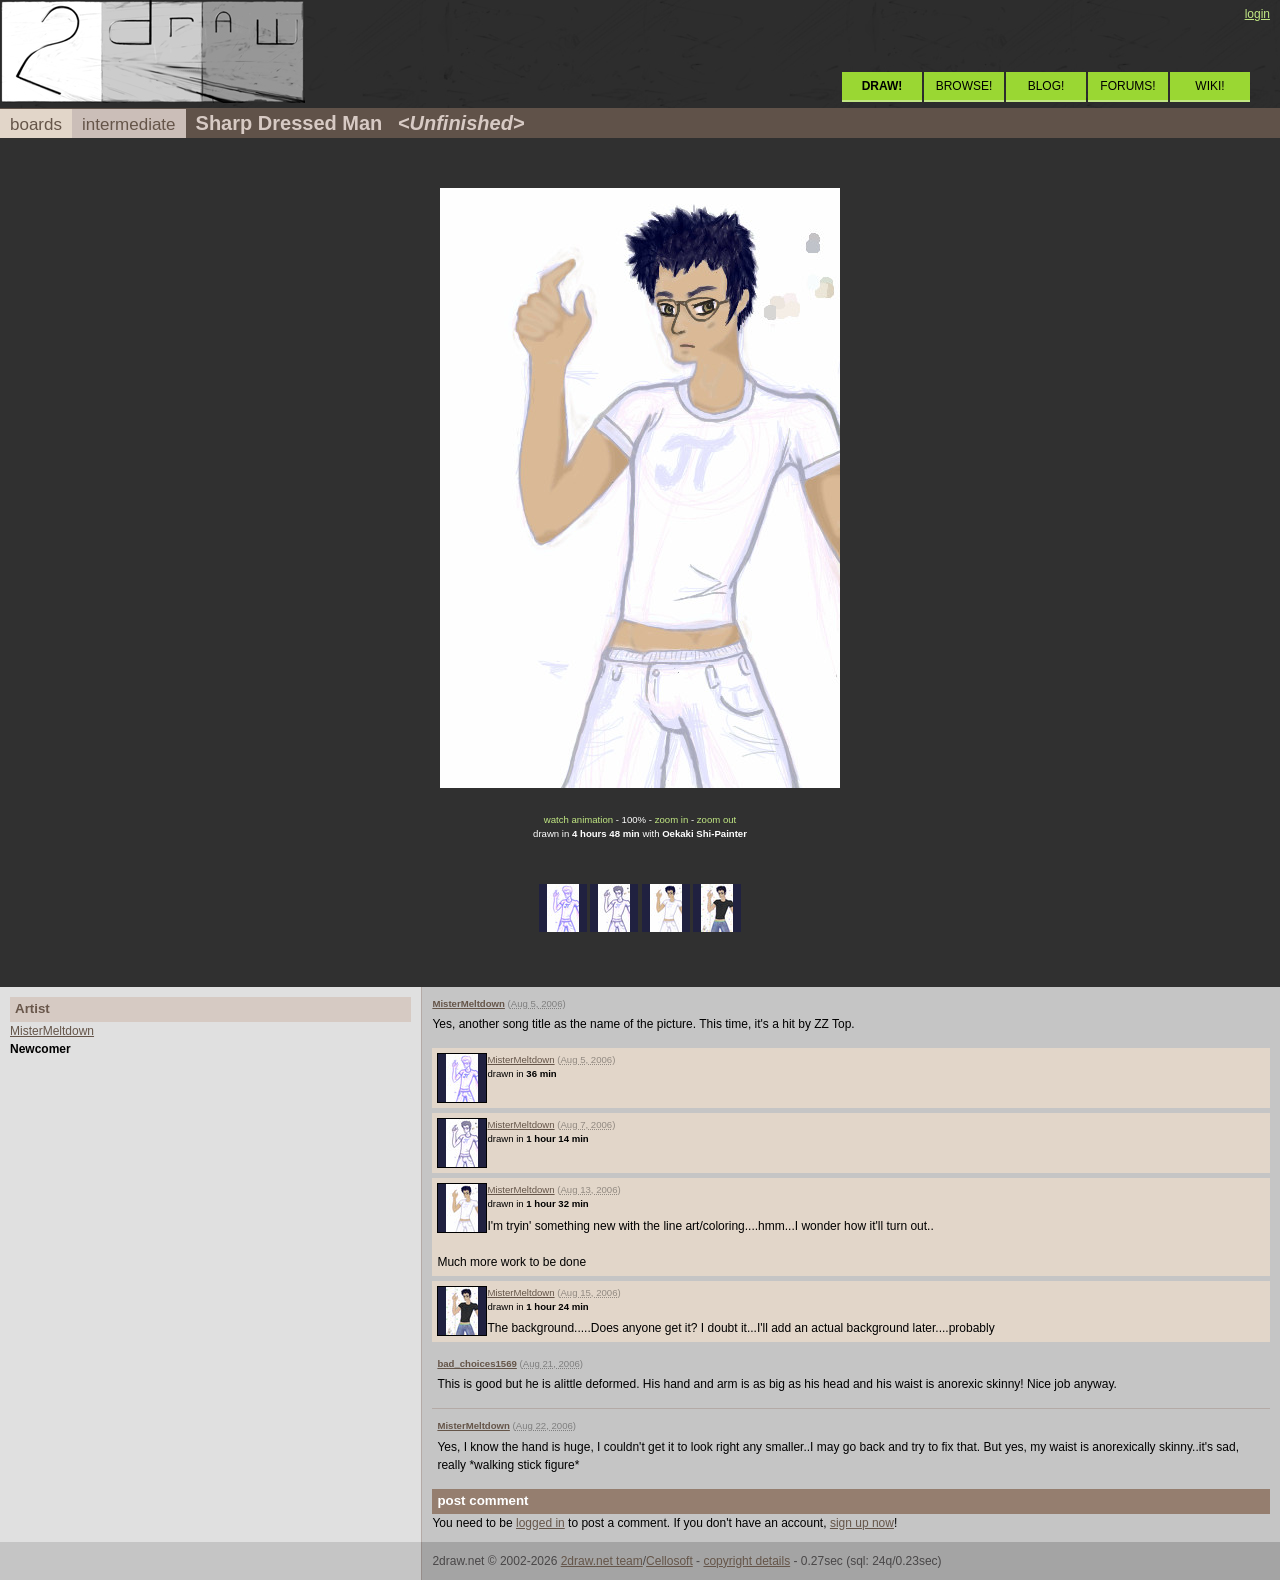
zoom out (716, 819)
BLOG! (1046, 86)
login (1257, 14)
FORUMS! (1127, 86)
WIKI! (1209, 86)
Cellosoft (669, 1561)
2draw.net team (602, 1561)
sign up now (862, 1523)
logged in (540, 1523)
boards (36, 124)
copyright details (746, 1561)
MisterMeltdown (52, 1031)
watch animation (578, 819)
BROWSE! (964, 86)
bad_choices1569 (476, 1363)
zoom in (672, 819)
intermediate (129, 124)
